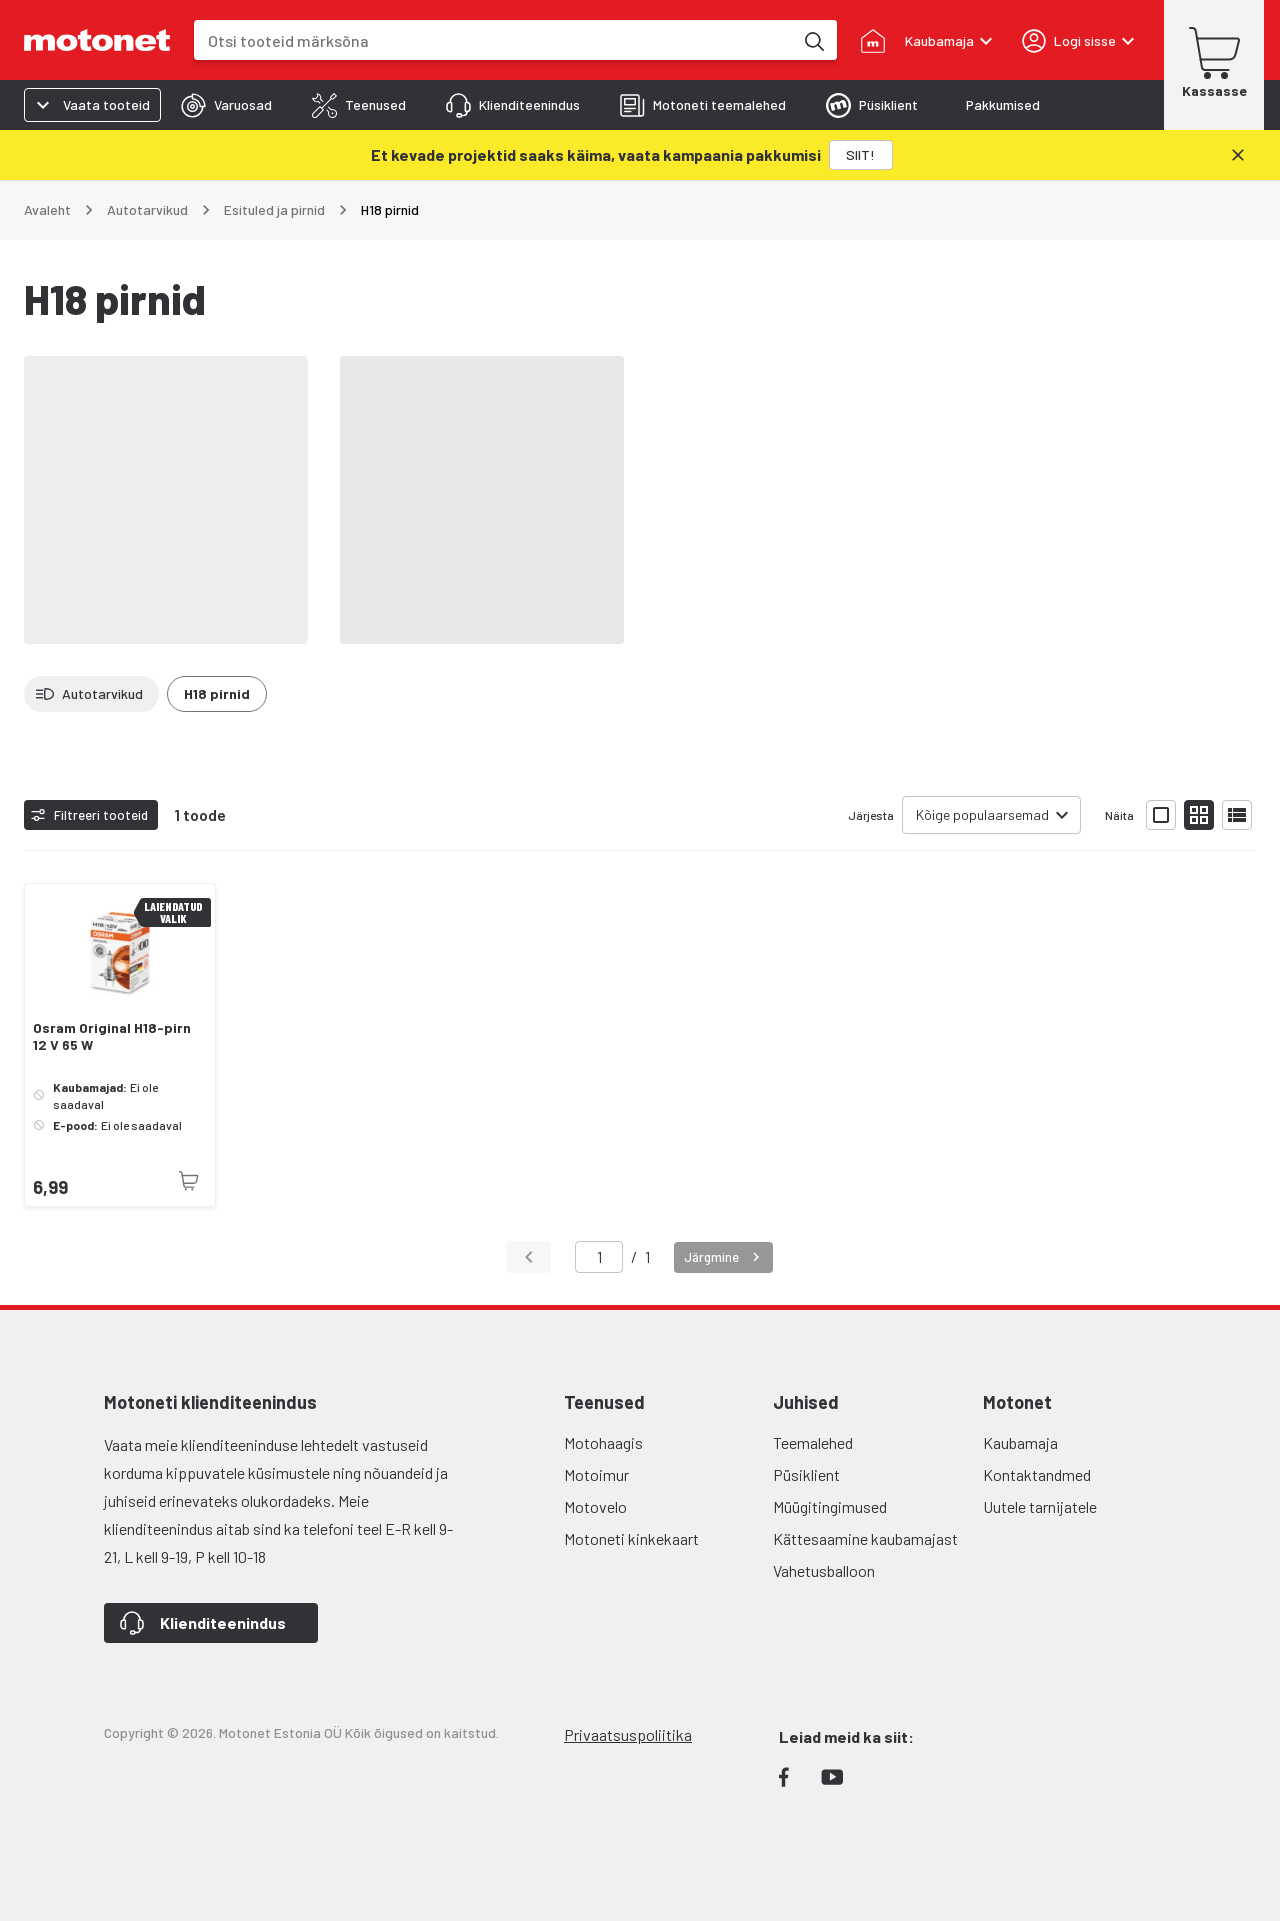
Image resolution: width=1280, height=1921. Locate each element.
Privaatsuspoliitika (628, 1734)
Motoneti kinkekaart (631, 1538)
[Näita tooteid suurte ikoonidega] (1161, 815)
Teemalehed (813, 1442)
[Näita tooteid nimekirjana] (1237, 815)
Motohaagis (603, 1442)
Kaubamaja (1020, 1442)
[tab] (226, 105)
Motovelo (595, 1506)
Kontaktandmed (1037, 1474)
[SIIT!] (861, 155)
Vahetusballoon (824, 1570)
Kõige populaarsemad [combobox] (982, 814)
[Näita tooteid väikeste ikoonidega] (1199, 815)
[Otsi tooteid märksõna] (813, 40)
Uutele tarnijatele (1040, 1506)
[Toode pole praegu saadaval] (189, 1181)
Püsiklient (806, 1474)
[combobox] (493, 40)
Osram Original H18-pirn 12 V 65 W (112, 1036)
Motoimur (596, 1474)
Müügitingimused (830, 1506)
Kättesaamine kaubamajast (865, 1538)
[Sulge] (1238, 155)
